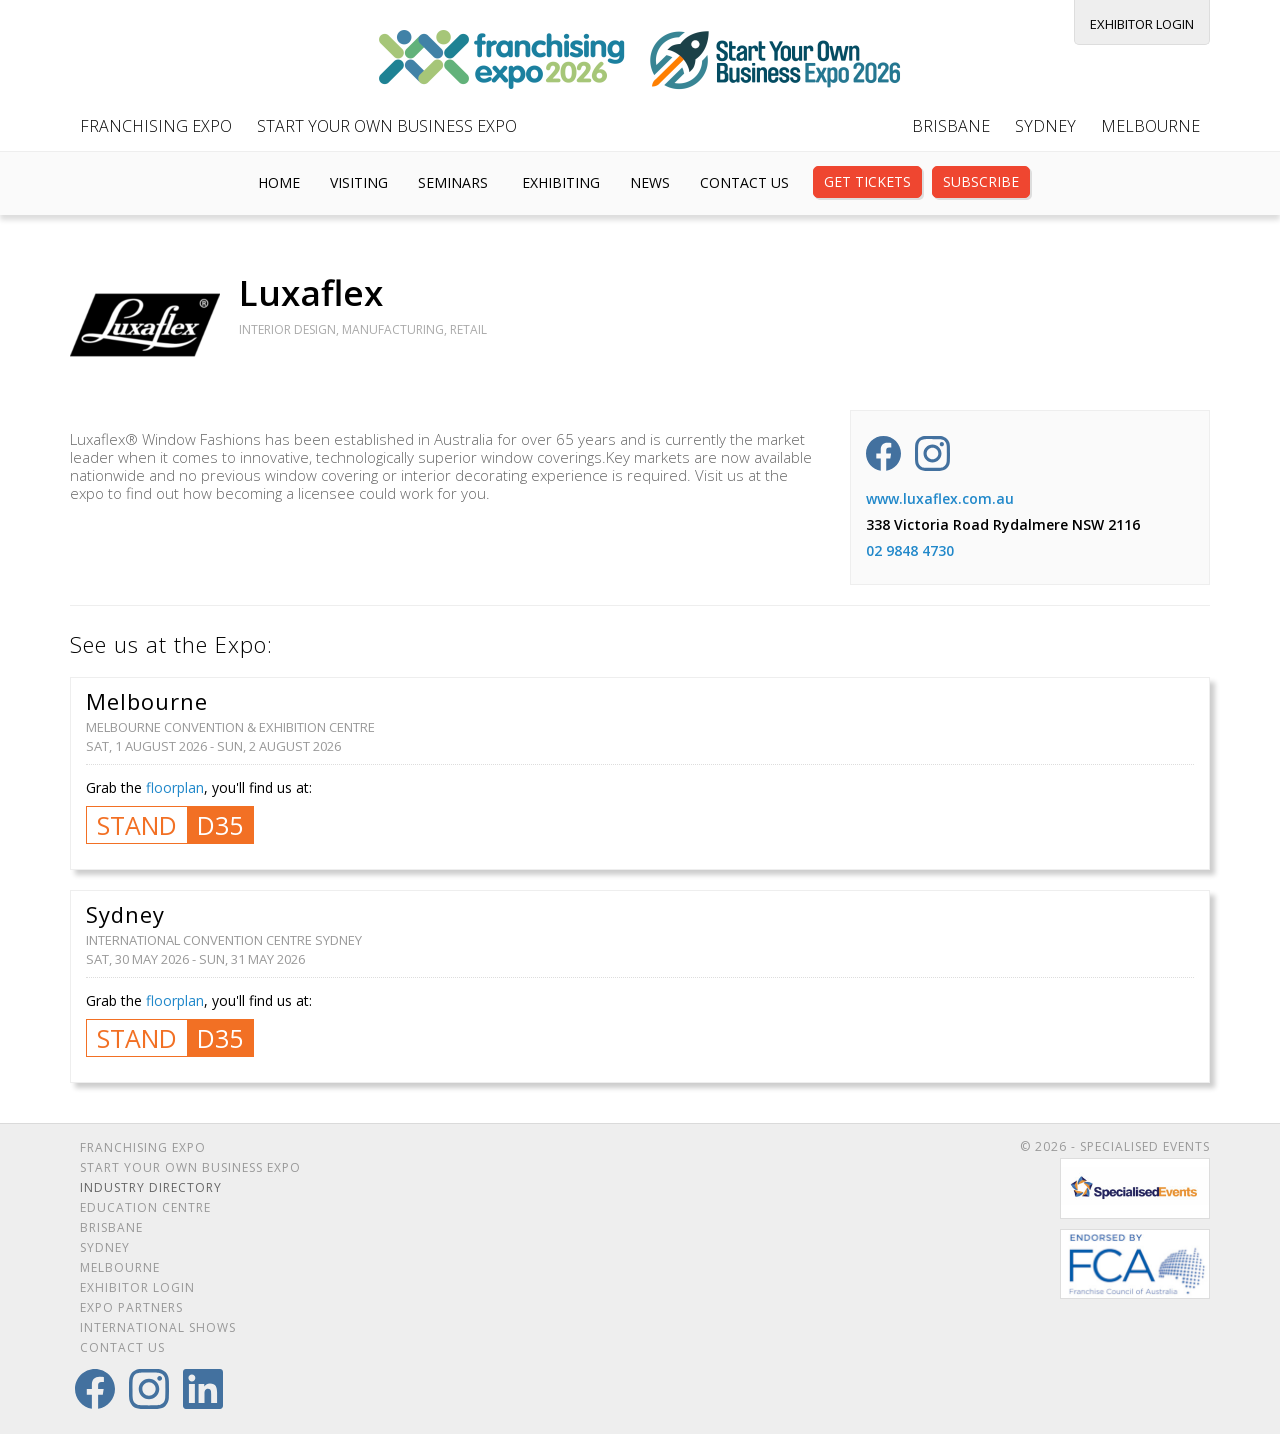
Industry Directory (151, 1187)
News (650, 182)
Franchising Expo (156, 126)
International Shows (158, 1327)
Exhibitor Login (1142, 24)
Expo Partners (131, 1307)
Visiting (359, 182)
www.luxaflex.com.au (940, 498)
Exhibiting (561, 182)
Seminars (453, 182)
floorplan (175, 787)
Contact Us (744, 182)
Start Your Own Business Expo (387, 126)
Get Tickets (867, 181)
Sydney (1045, 126)
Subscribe (981, 181)
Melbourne (1150, 126)
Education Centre (145, 1207)
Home (279, 182)
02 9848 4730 (910, 550)
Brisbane (951, 126)
